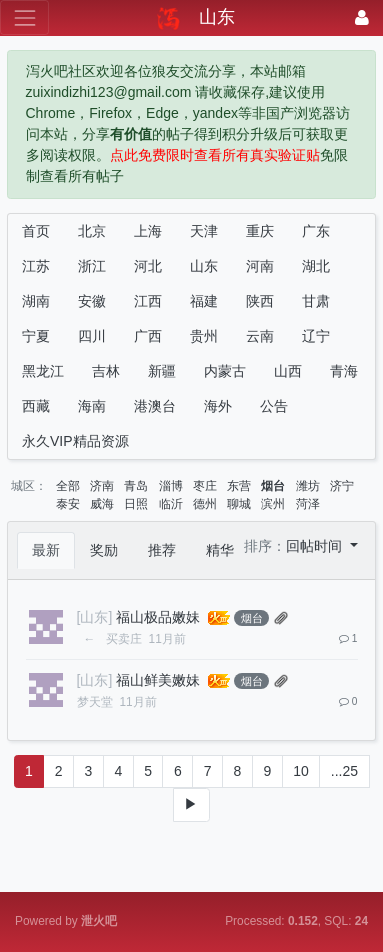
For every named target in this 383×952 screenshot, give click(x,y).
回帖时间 (316, 546)
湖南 (36, 301)
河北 (148, 266)
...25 (344, 771)
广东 (316, 231)
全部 (68, 486)
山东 (204, 266)
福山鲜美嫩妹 (158, 680)
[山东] (95, 617)
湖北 (316, 266)
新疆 (162, 371)
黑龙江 (43, 371)
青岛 (136, 486)
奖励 (104, 550)
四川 (92, 336)
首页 (36, 231)
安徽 (92, 301)
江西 (148, 301)
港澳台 (155, 406)
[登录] (362, 17)
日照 (136, 504)
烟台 (273, 486)
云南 (260, 336)
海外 (218, 406)
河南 (260, 266)
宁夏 (36, 336)
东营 (239, 486)
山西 (288, 371)
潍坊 (308, 486)
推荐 (162, 550)
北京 (92, 231)
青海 (344, 371)
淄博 (171, 486)
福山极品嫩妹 (158, 617)
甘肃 (316, 301)
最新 (46, 550)
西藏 (36, 406)
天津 (204, 231)
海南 (92, 406)
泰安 (68, 504)
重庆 (260, 231)
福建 (204, 301)
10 (301, 771)
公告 (274, 406)
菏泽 (308, 504)
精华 (220, 550)
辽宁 (316, 336)
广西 (148, 336)
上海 (148, 231)
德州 (205, 504)
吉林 (106, 371)
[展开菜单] (24, 17)
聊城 (239, 504)
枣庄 (205, 486)
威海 (102, 504)
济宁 (342, 486)
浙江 (92, 266)
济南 (102, 486)
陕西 (260, 301)
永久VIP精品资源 (75, 441)
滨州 (273, 504)
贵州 (204, 336)
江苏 (36, 266)
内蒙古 (225, 371)
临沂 (171, 504)
